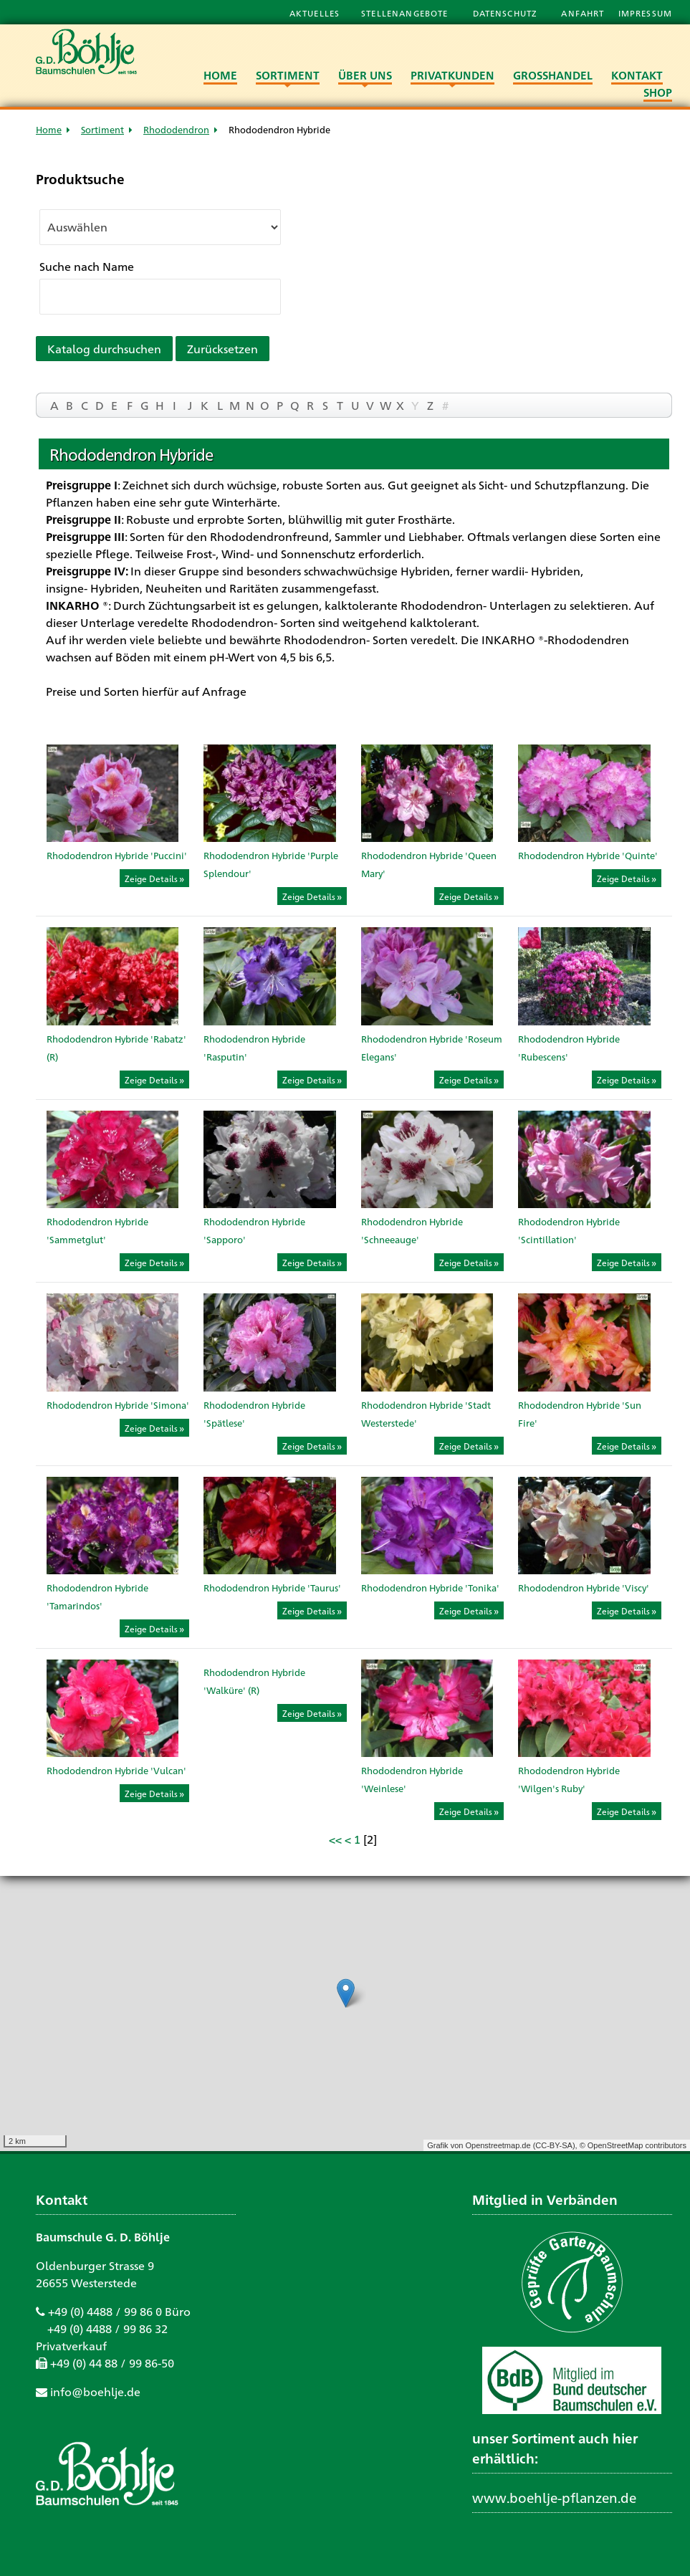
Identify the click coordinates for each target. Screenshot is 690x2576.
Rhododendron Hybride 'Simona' (118, 1405)
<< (335, 1839)
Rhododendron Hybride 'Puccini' (117, 855)
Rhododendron (176, 129)
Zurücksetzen (222, 348)
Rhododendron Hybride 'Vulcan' (116, 1770)
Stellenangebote (406, 13)
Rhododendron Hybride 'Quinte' (588, 855)
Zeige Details (151, 878)
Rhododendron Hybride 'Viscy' (583, 1587)
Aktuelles (314, 13)
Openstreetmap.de (497, 2145)
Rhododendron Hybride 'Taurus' (272, 1587)
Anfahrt (584, 13)
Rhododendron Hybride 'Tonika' (430, 1587)
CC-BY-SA (553, 2145)
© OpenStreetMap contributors (633, 2145)
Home (49, 129)
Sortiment (102, 129)
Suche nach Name (86, 266)
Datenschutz (506, 13)
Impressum (645, 13)
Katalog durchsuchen (104, 348)
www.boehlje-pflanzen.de (554, 2497)
